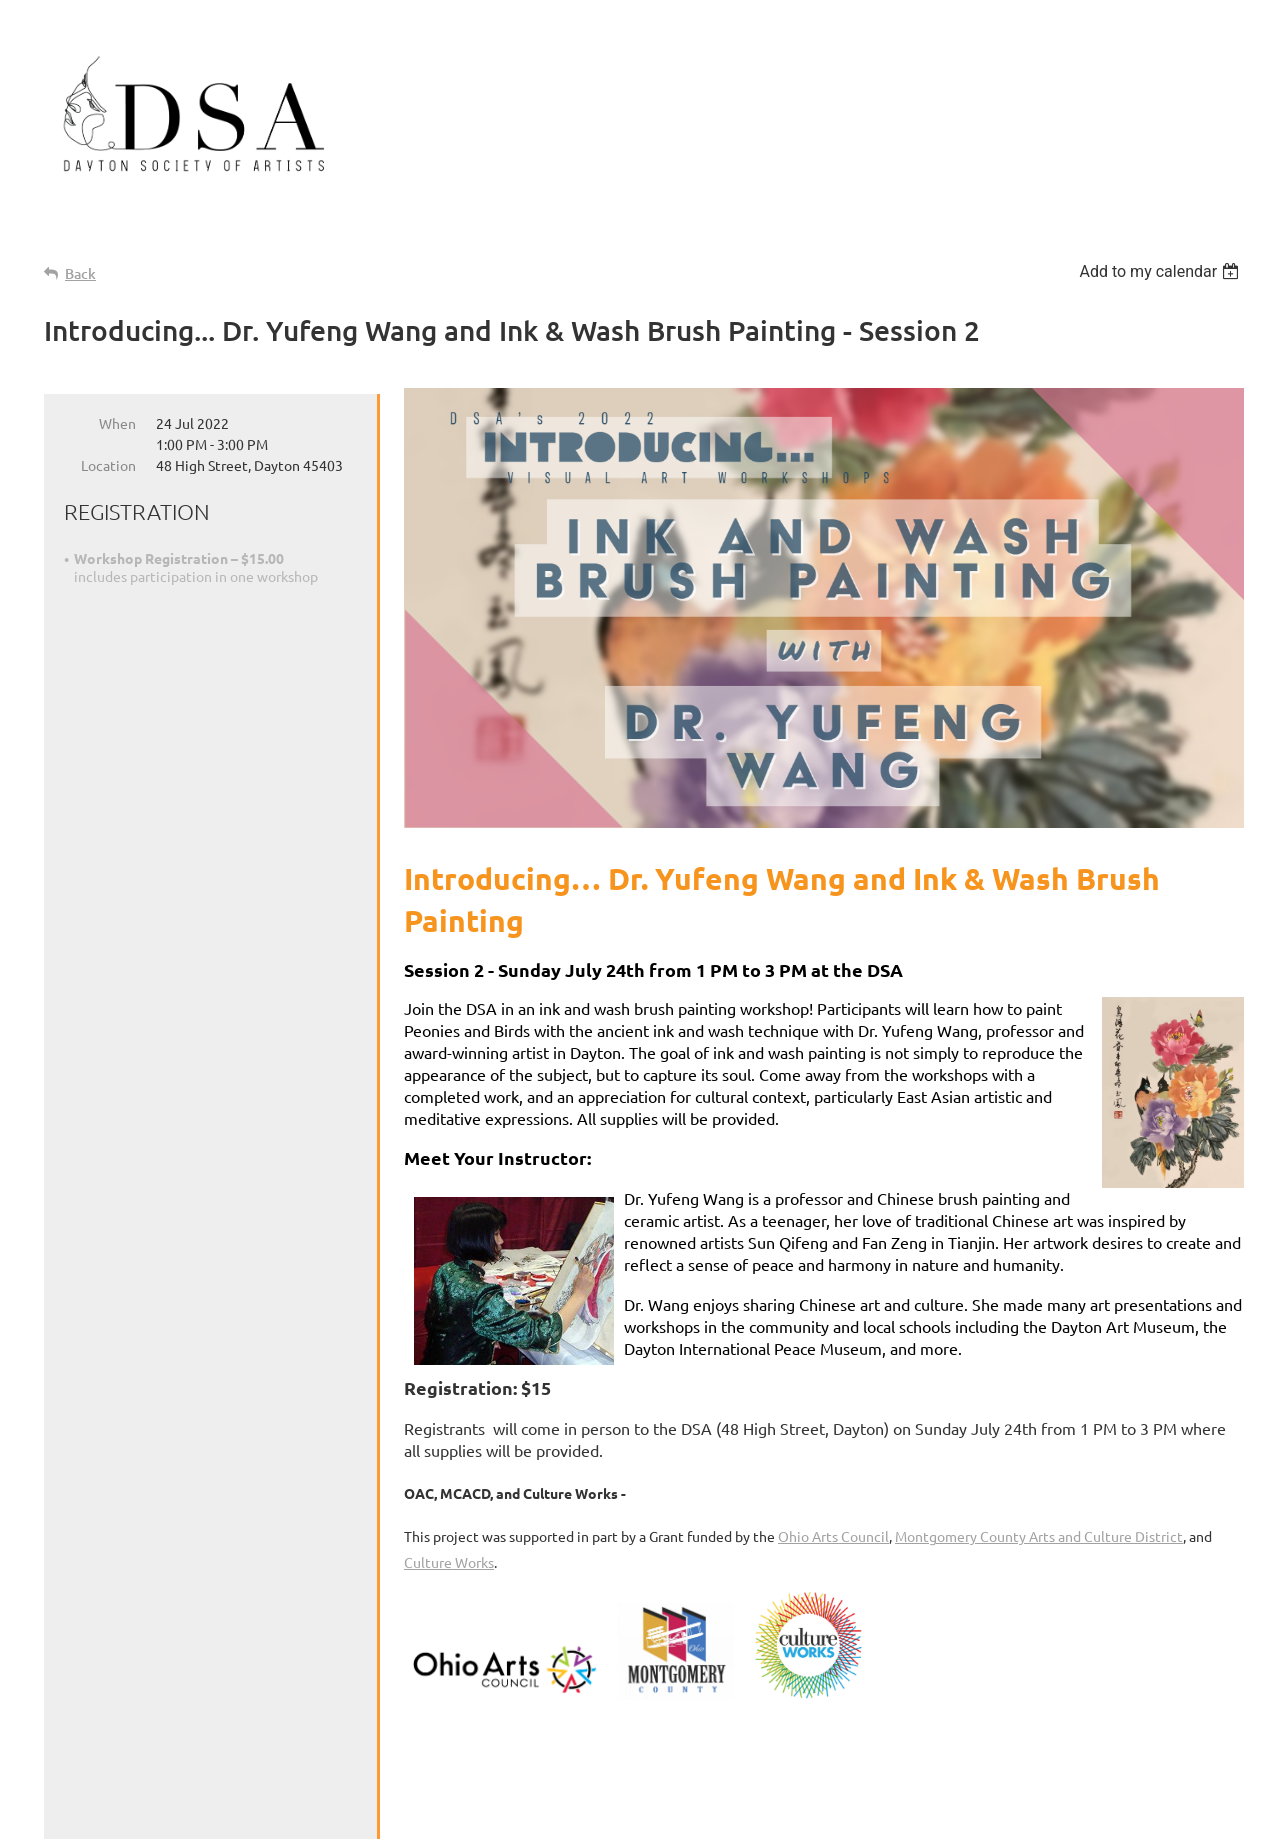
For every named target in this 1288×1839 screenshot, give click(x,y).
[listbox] (1161, 271)
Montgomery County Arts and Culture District (1039, 1536)
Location (108, 465)
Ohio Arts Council (833, 1536)
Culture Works (449, 1562)
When (117, 423)
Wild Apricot (1005, 1814)
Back (80, 273)
